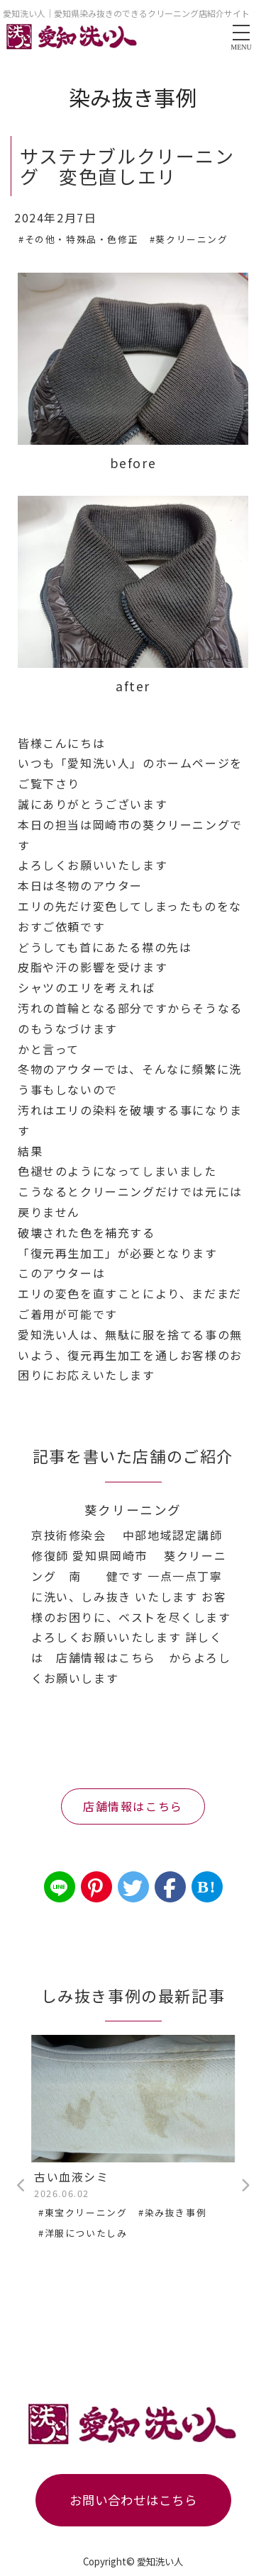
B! (206, 1887)
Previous (21, 2186)
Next (245, 2186)
